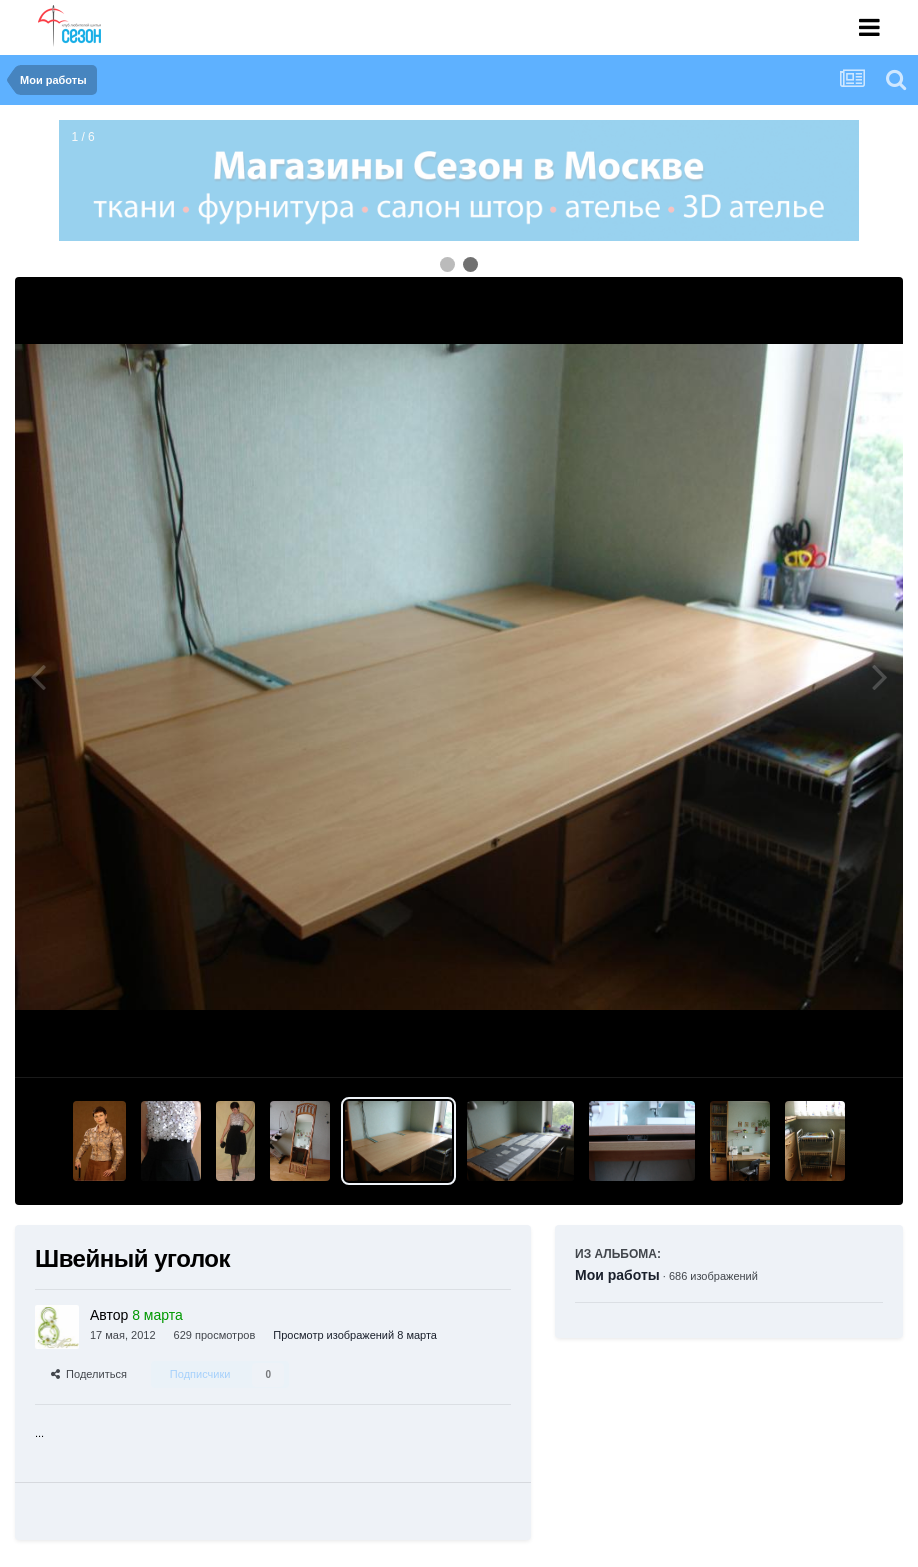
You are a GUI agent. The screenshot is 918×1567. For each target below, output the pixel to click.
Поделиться (89, 1374)
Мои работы (617, 1275)
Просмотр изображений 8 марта (355, 1335)
